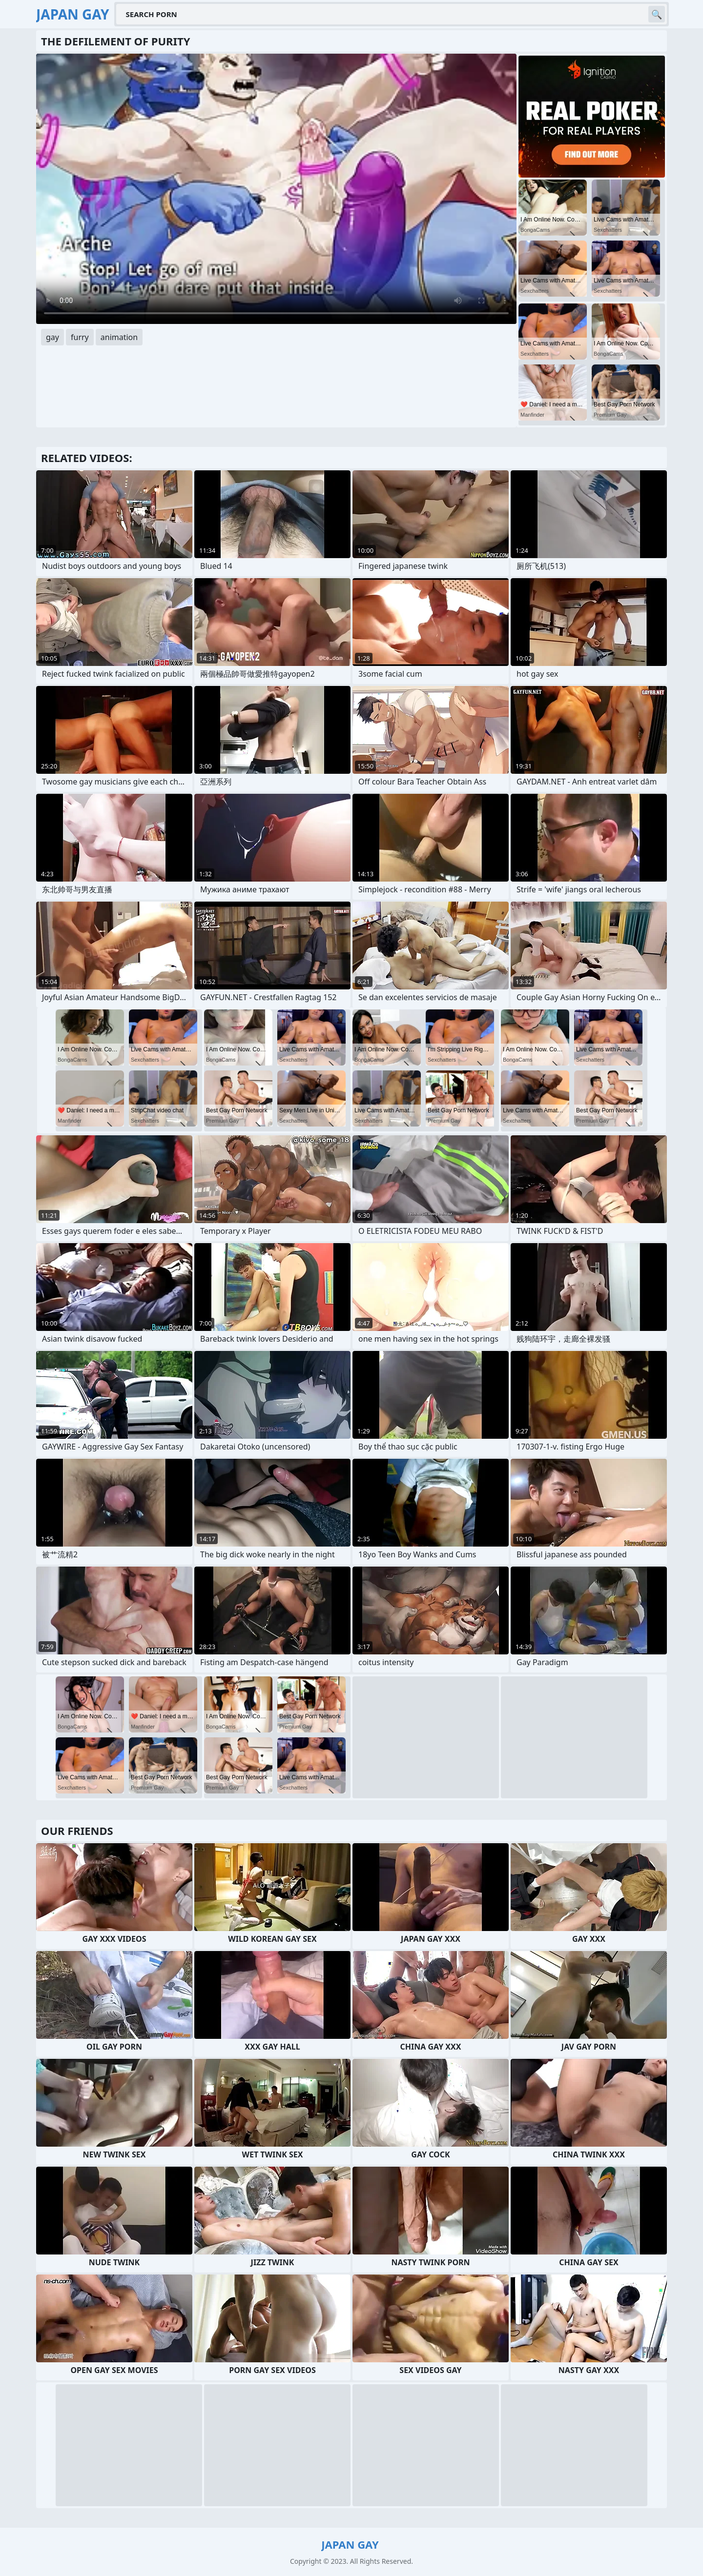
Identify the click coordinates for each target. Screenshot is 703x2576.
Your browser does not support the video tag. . (276, 189)
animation (119, 337)
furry (80, 337)
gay (52, 337)
